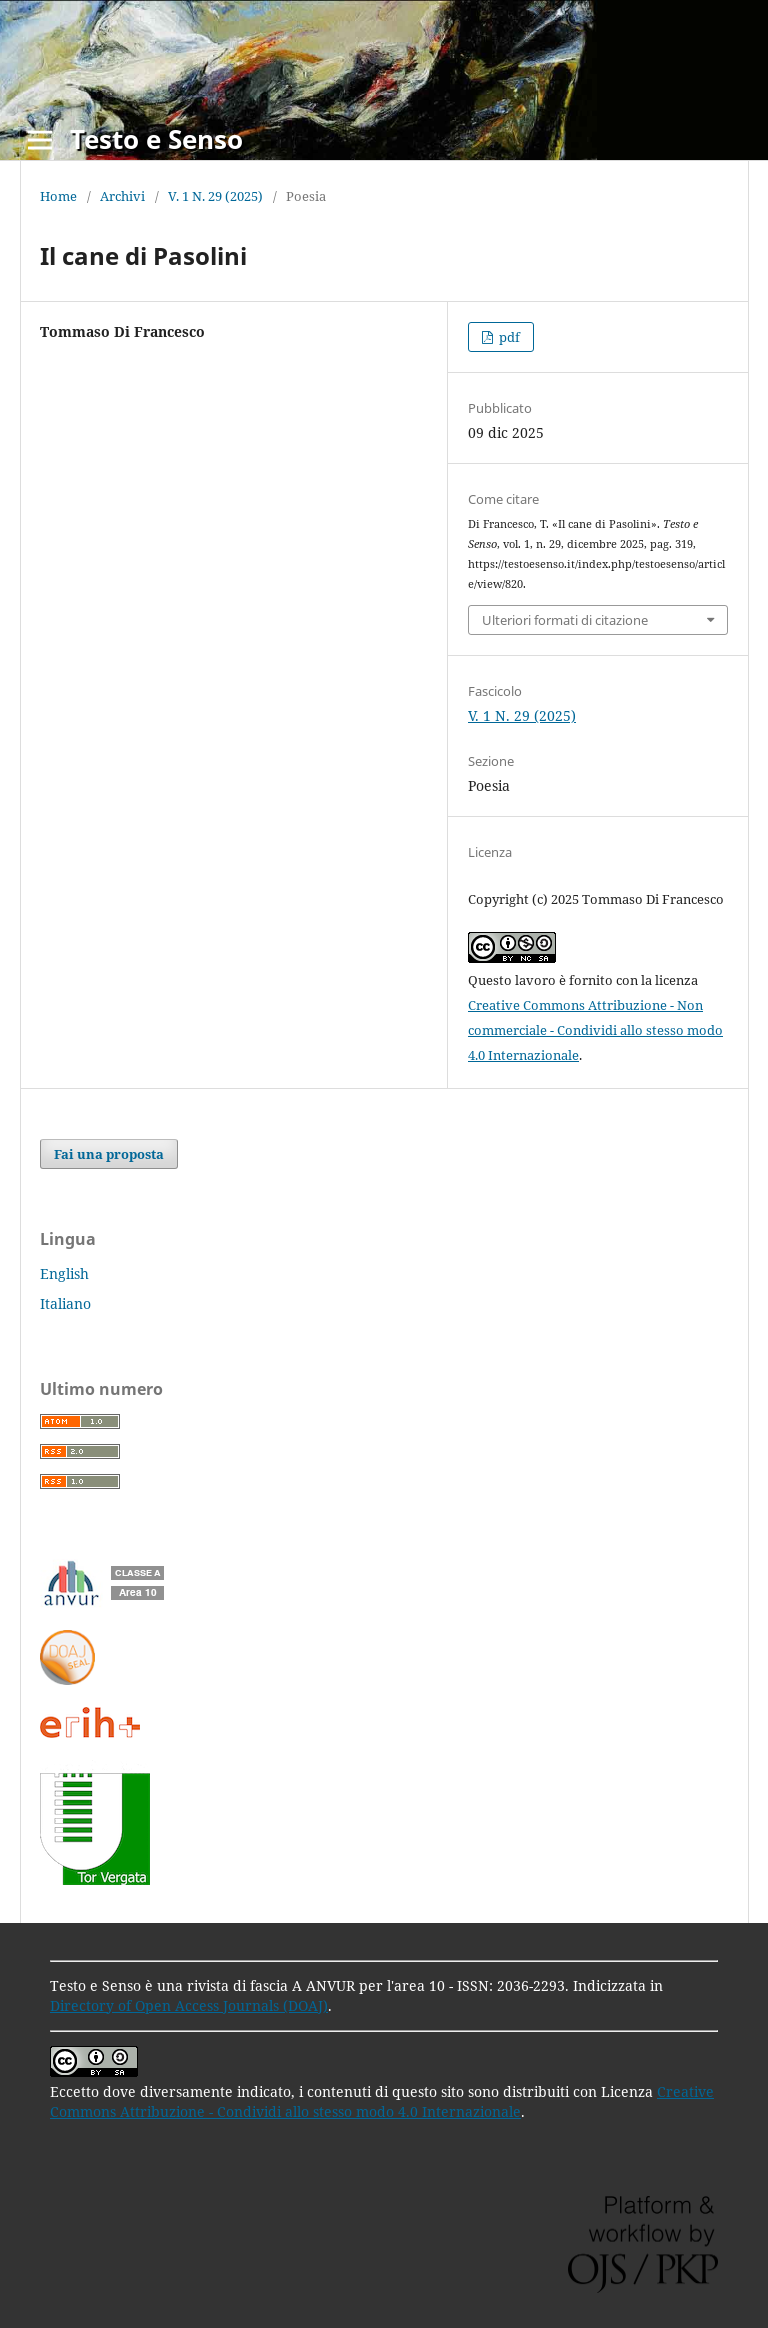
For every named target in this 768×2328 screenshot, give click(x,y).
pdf (508, 337)
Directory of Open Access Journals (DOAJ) (189, 2005)
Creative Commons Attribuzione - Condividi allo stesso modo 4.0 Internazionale (382, 2101)
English (64, 1273)
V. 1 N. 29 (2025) (215, 196)
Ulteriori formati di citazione (565, 620)
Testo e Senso (156, 139)
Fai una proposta (109, 1154)
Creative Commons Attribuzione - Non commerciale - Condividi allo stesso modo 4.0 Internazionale (595, 1030)
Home (58, 196)
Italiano (65, 1303)
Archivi (122, 196)
